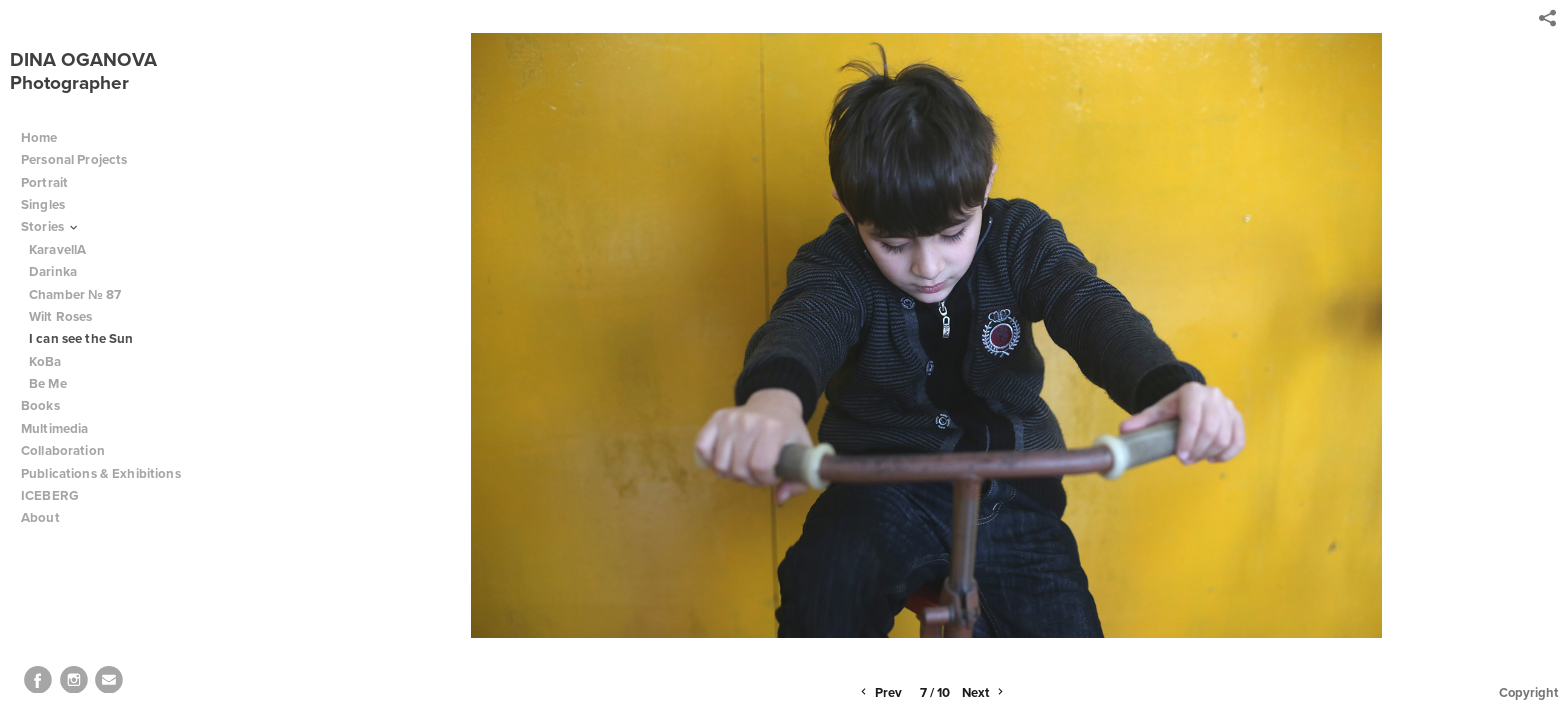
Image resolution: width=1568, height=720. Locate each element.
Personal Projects (82, 159)
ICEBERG (50, 495)
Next (984, 693)
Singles (43, 204)
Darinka (53, 271)
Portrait (44, 182)
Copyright (1528, 692)
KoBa (45, 361)
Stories (50, 226)
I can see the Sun (81, 338)
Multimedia (54, 428)
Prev (879, 693)
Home (39, 137)
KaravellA (57, 249)
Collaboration (71, 450)
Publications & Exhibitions (101, 473)
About (48, 517)
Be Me (48, 383)
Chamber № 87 (75, 294)
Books (48, 405)
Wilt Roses (60, 316)
